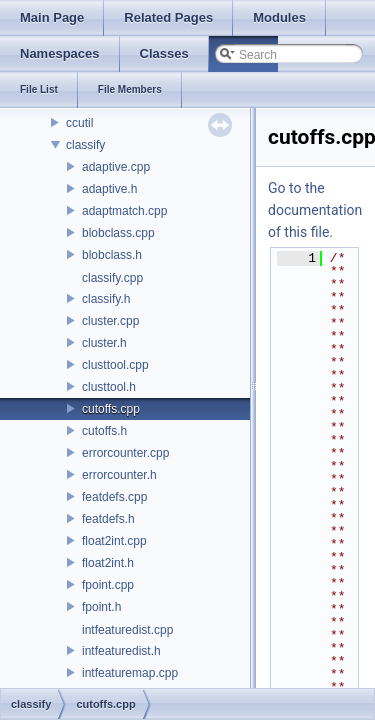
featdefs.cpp (114, 497)
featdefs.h (108, 519)
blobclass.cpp (118, 233)
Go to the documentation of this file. (315, 210)
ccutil (79, 123)
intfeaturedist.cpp (127, 630)
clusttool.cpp (115, 365)
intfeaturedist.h (121, 651)
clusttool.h (109, 387)
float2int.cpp (114, 541)
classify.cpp (112, 278)
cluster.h (104, 343)
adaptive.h (109, 189)
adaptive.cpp (116, 167)
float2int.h (108, 563)
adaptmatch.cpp (124, 211)
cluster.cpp (110, 321)
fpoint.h (101, 607)
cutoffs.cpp (111, 409)
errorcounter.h (119, 475)
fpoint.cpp (108, 585)
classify (85, 145)
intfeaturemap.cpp (130, 673)
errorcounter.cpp (125, 453)
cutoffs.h (104, 431)
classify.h (106, 299)
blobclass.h (112, 255)
